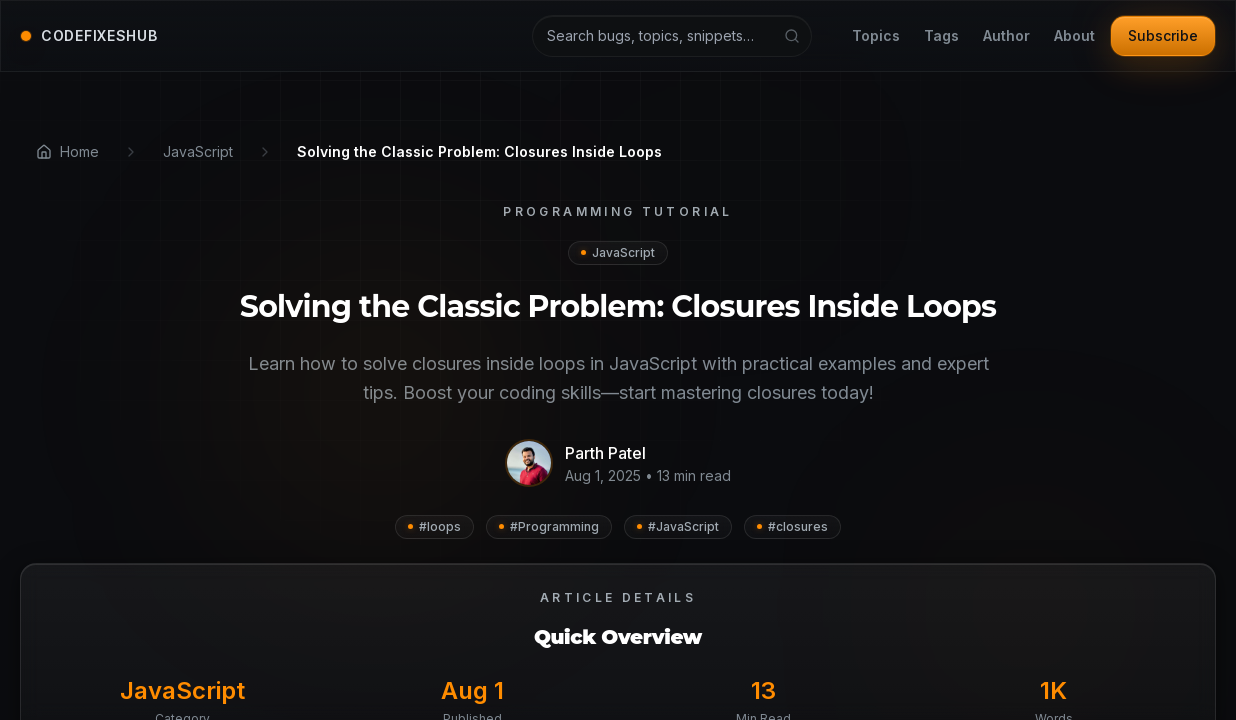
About (1074, 36)
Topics (876, 36)
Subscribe (1163, 35)
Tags (941, 36)
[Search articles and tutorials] (672, 36)
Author (1006, 36)
